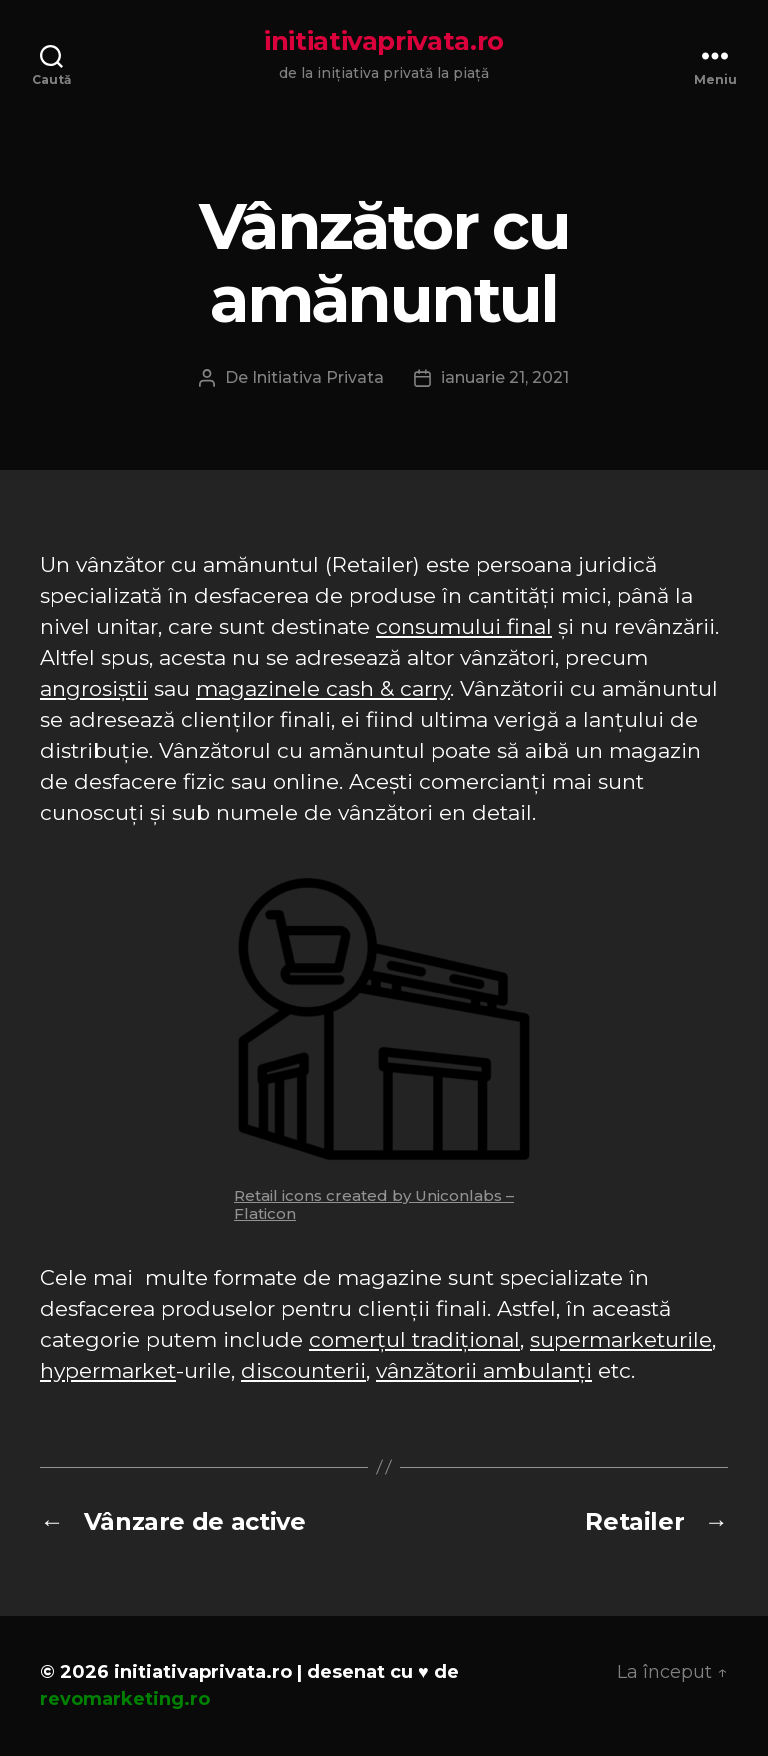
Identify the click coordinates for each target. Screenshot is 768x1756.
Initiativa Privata (318, 377)
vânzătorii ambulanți (484, 1370)
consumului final (464, 626)
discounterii (303, 1370)
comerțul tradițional (414, 1339)
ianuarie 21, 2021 (505, 377)
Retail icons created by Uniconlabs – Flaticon (374, 1204)
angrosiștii (94, 688)
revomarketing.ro (125, 1699)
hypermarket (108, 1370)
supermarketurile (621, 1339)
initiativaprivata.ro (384, 41)
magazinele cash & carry (323, 688)
